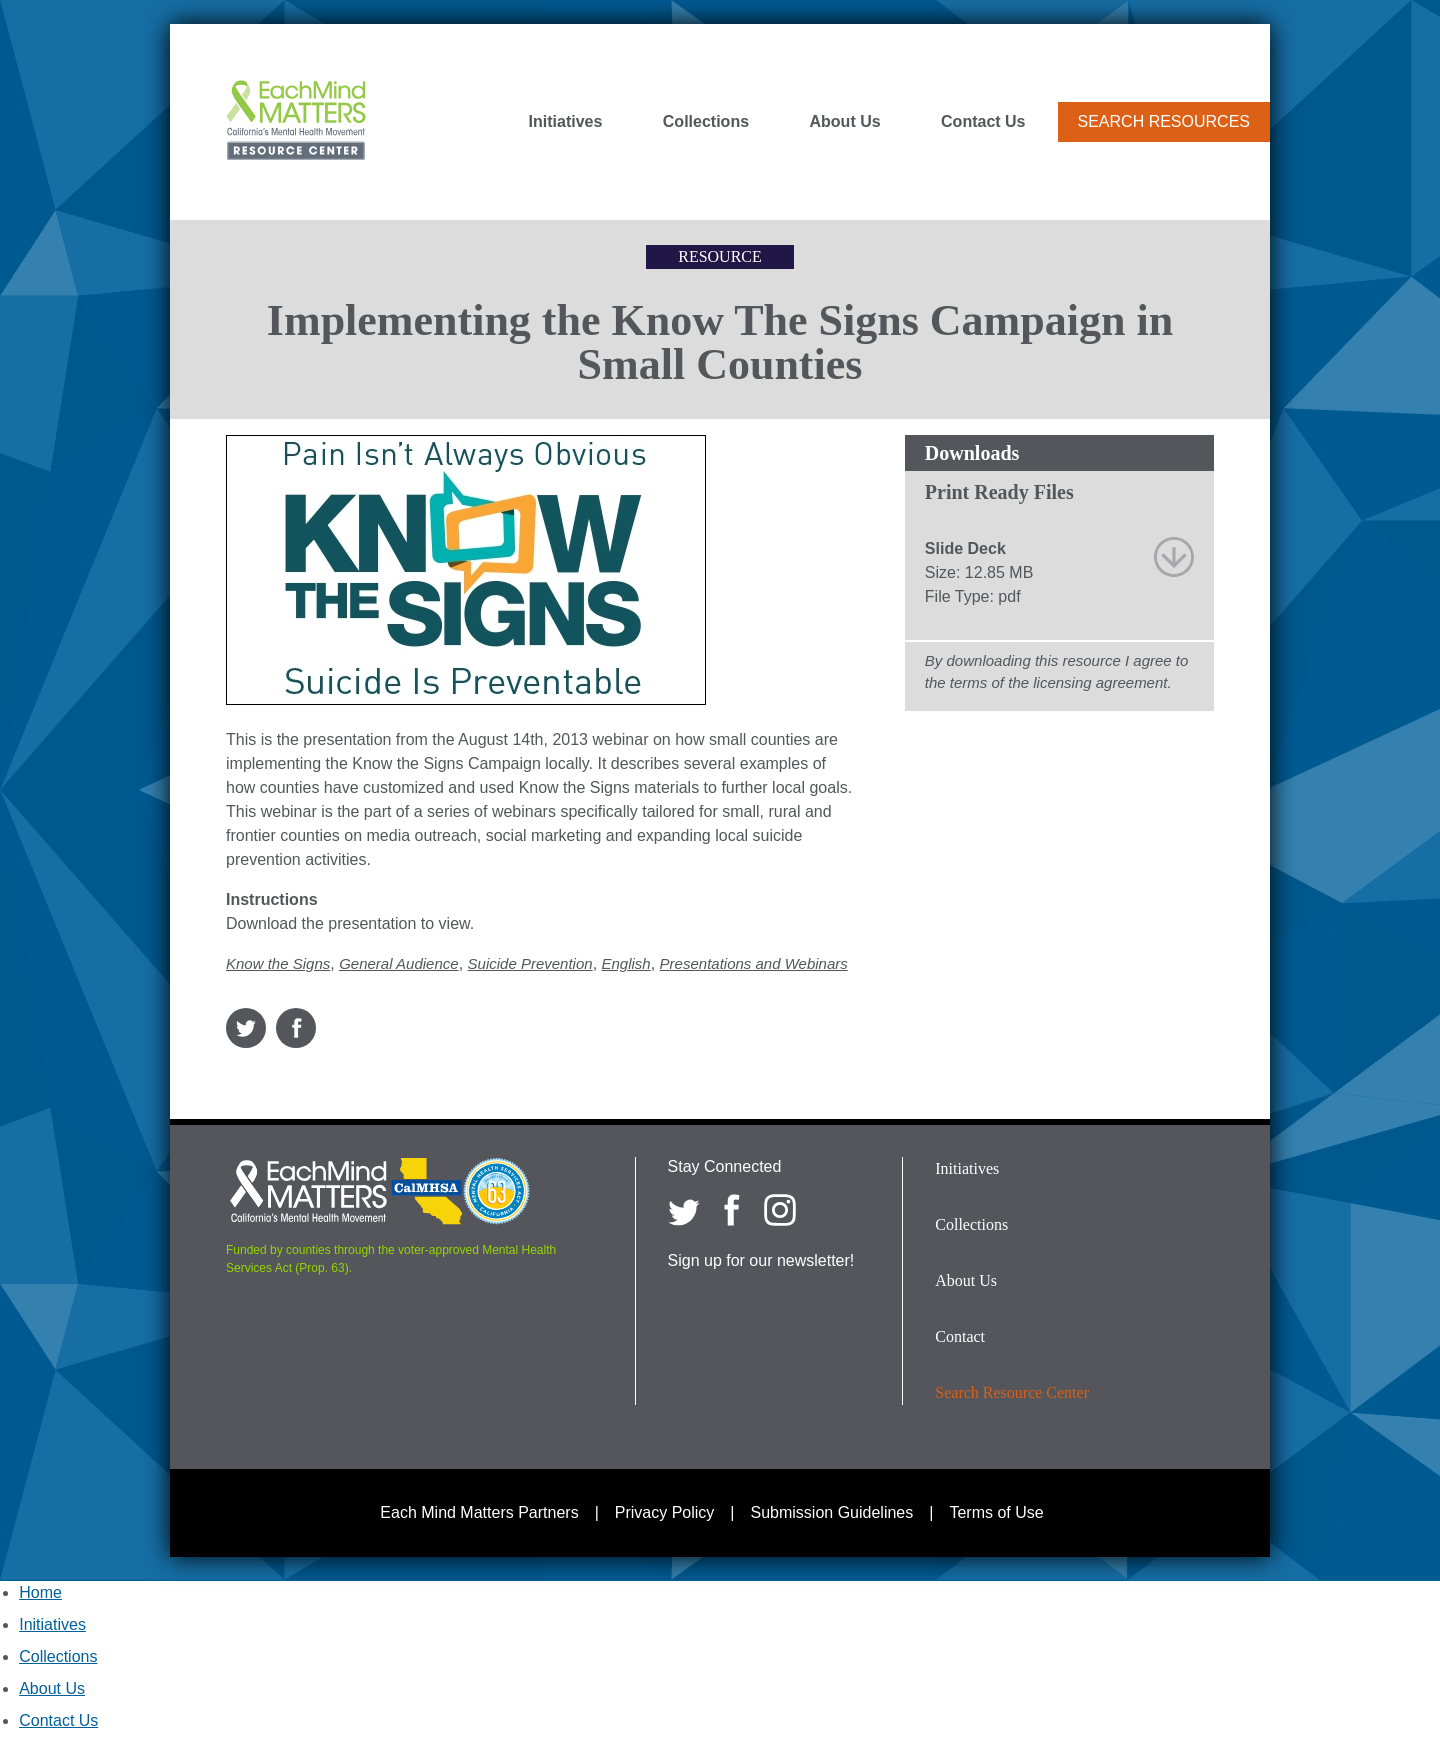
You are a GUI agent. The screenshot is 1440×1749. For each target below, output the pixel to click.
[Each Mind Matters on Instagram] (780, 1210)
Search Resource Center (1012, 1392)
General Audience (399, 963)
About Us (845, 122)
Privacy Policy (665, 1512)
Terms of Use (996, 1512)
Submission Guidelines (832, 1512)
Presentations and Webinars (754, 963)
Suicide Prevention (530, 963)
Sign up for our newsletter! (761, 1260)
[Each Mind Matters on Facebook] (732, 1210)
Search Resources (1164, 121)
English (626, 963)
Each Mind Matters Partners (479, 1512)
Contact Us (983, 122)
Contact (960, 1336)
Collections (706, 122)
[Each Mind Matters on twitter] (684, 1210)
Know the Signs (278, 963)
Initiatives (566, 122)
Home (40, 1592)
